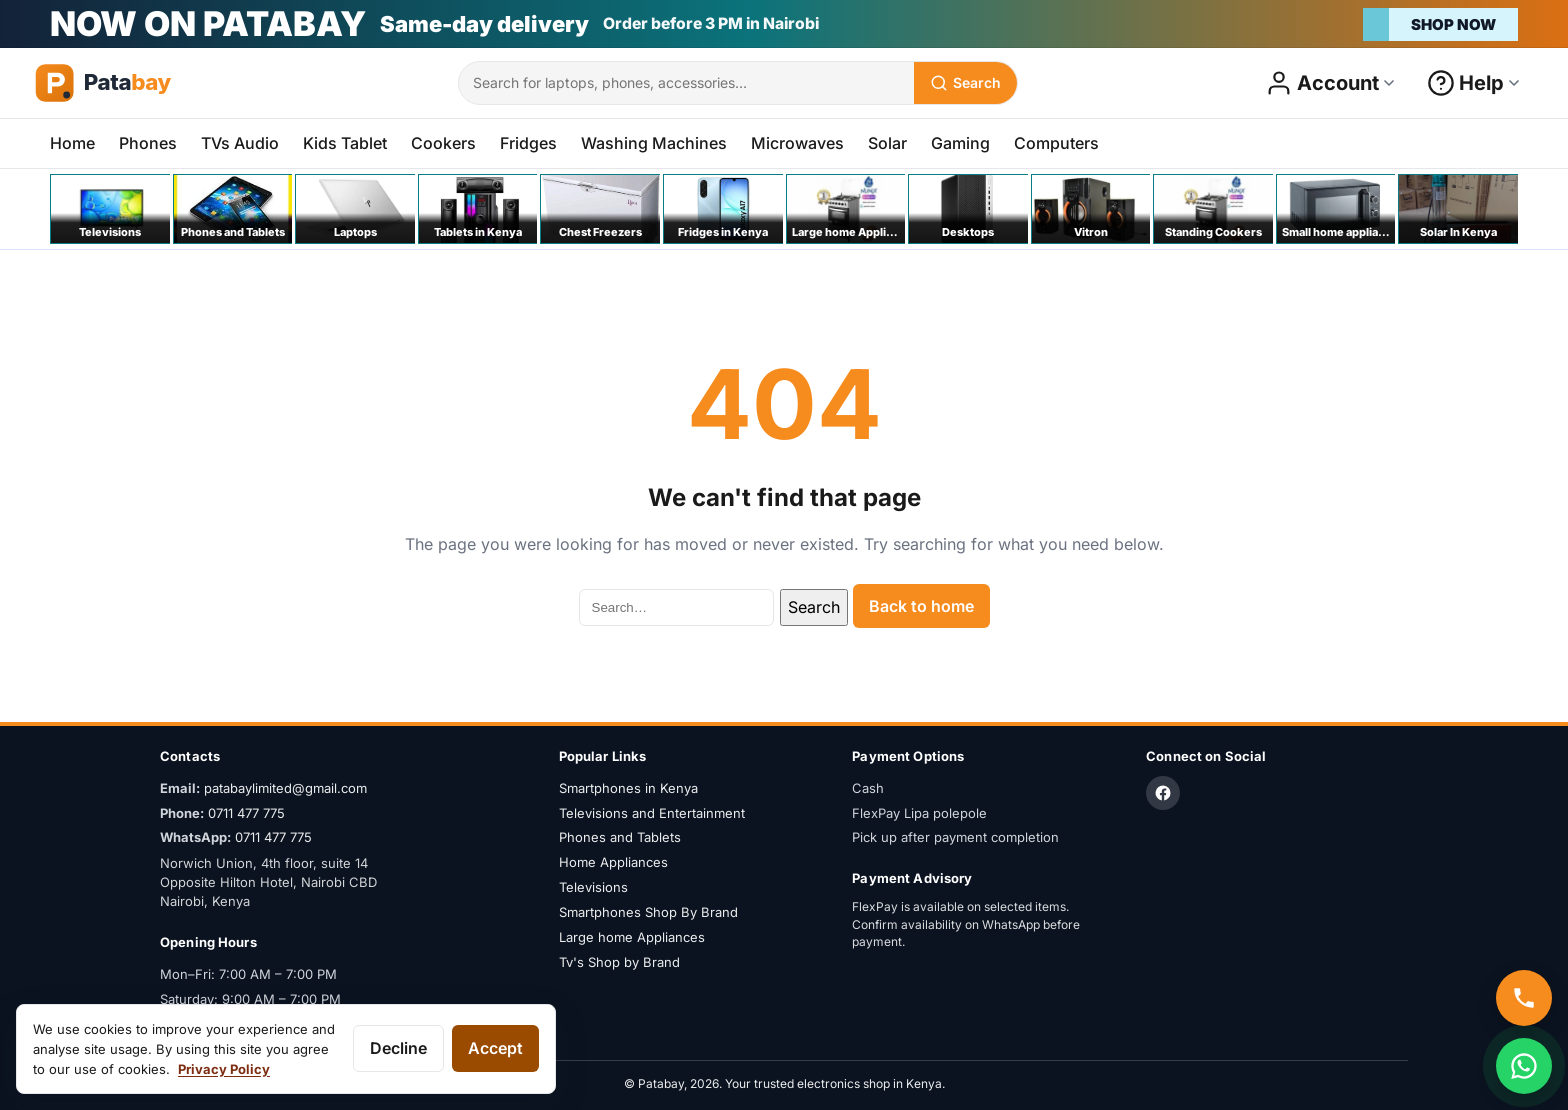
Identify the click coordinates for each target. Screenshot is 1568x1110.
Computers (1056, 143)
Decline (398, 1048)
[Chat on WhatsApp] (1524, 1066)
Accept (495, 1048)
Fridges (528, 143)
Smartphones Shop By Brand (648, 912)
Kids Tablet (345, 143)
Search (814, 607)
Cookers (443, 143)
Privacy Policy (224, 1069)
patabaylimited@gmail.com (285, 788)
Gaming (960, 143)
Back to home (921, 606)
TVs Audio (240, 143)
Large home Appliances (632, 937)
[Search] (965, 83)
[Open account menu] (1331, 83)
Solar (887, 143)
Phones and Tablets (620, 837)
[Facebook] (1163, 793)
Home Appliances (613, 862)
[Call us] (1524, 998)
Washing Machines (654, 143)
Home (72, 143)
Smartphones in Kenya (628, 788)
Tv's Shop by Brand (619, 962)
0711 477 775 (246, 813)
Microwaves (797, 143)
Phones (148, 143)
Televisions (593, 887)
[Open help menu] (1474, 83)
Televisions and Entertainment (652, 813)
